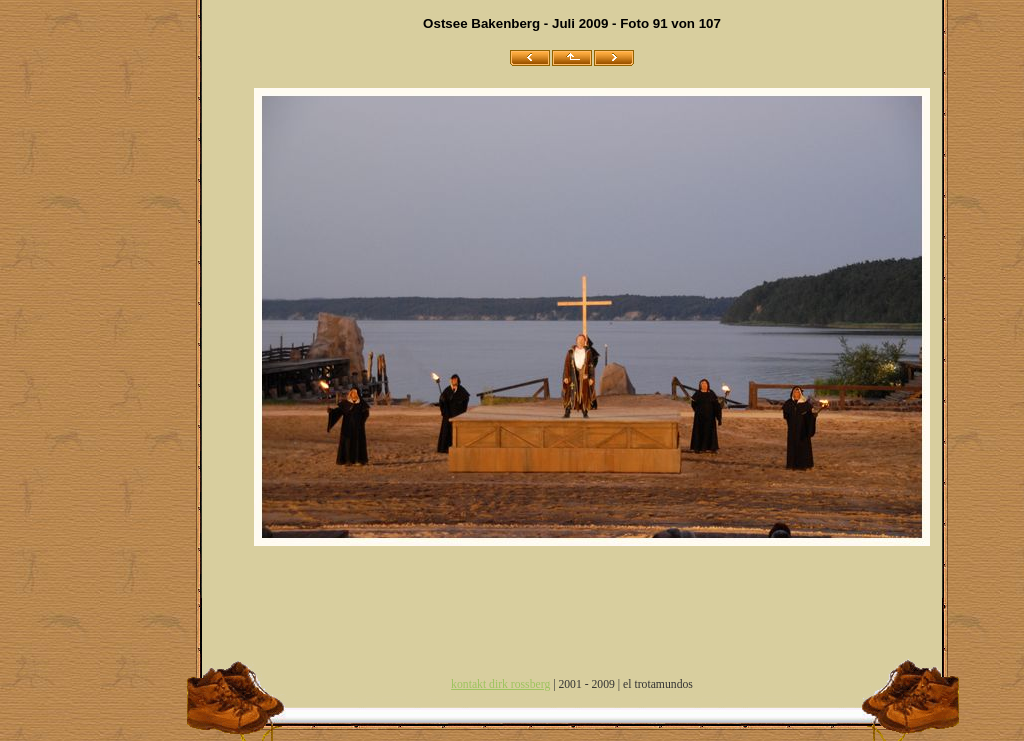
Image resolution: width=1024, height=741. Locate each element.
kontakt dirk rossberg (500, 684)
